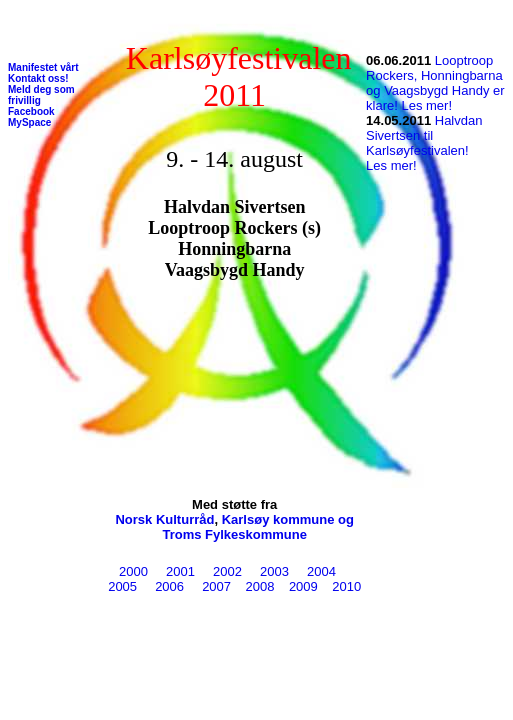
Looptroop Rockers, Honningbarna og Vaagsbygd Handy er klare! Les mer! (435, 83)
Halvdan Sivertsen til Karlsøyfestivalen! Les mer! (424, 143)
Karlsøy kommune (278, 519)
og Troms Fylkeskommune (257, 527)
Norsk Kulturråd (164, 519)
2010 (343, 586)
